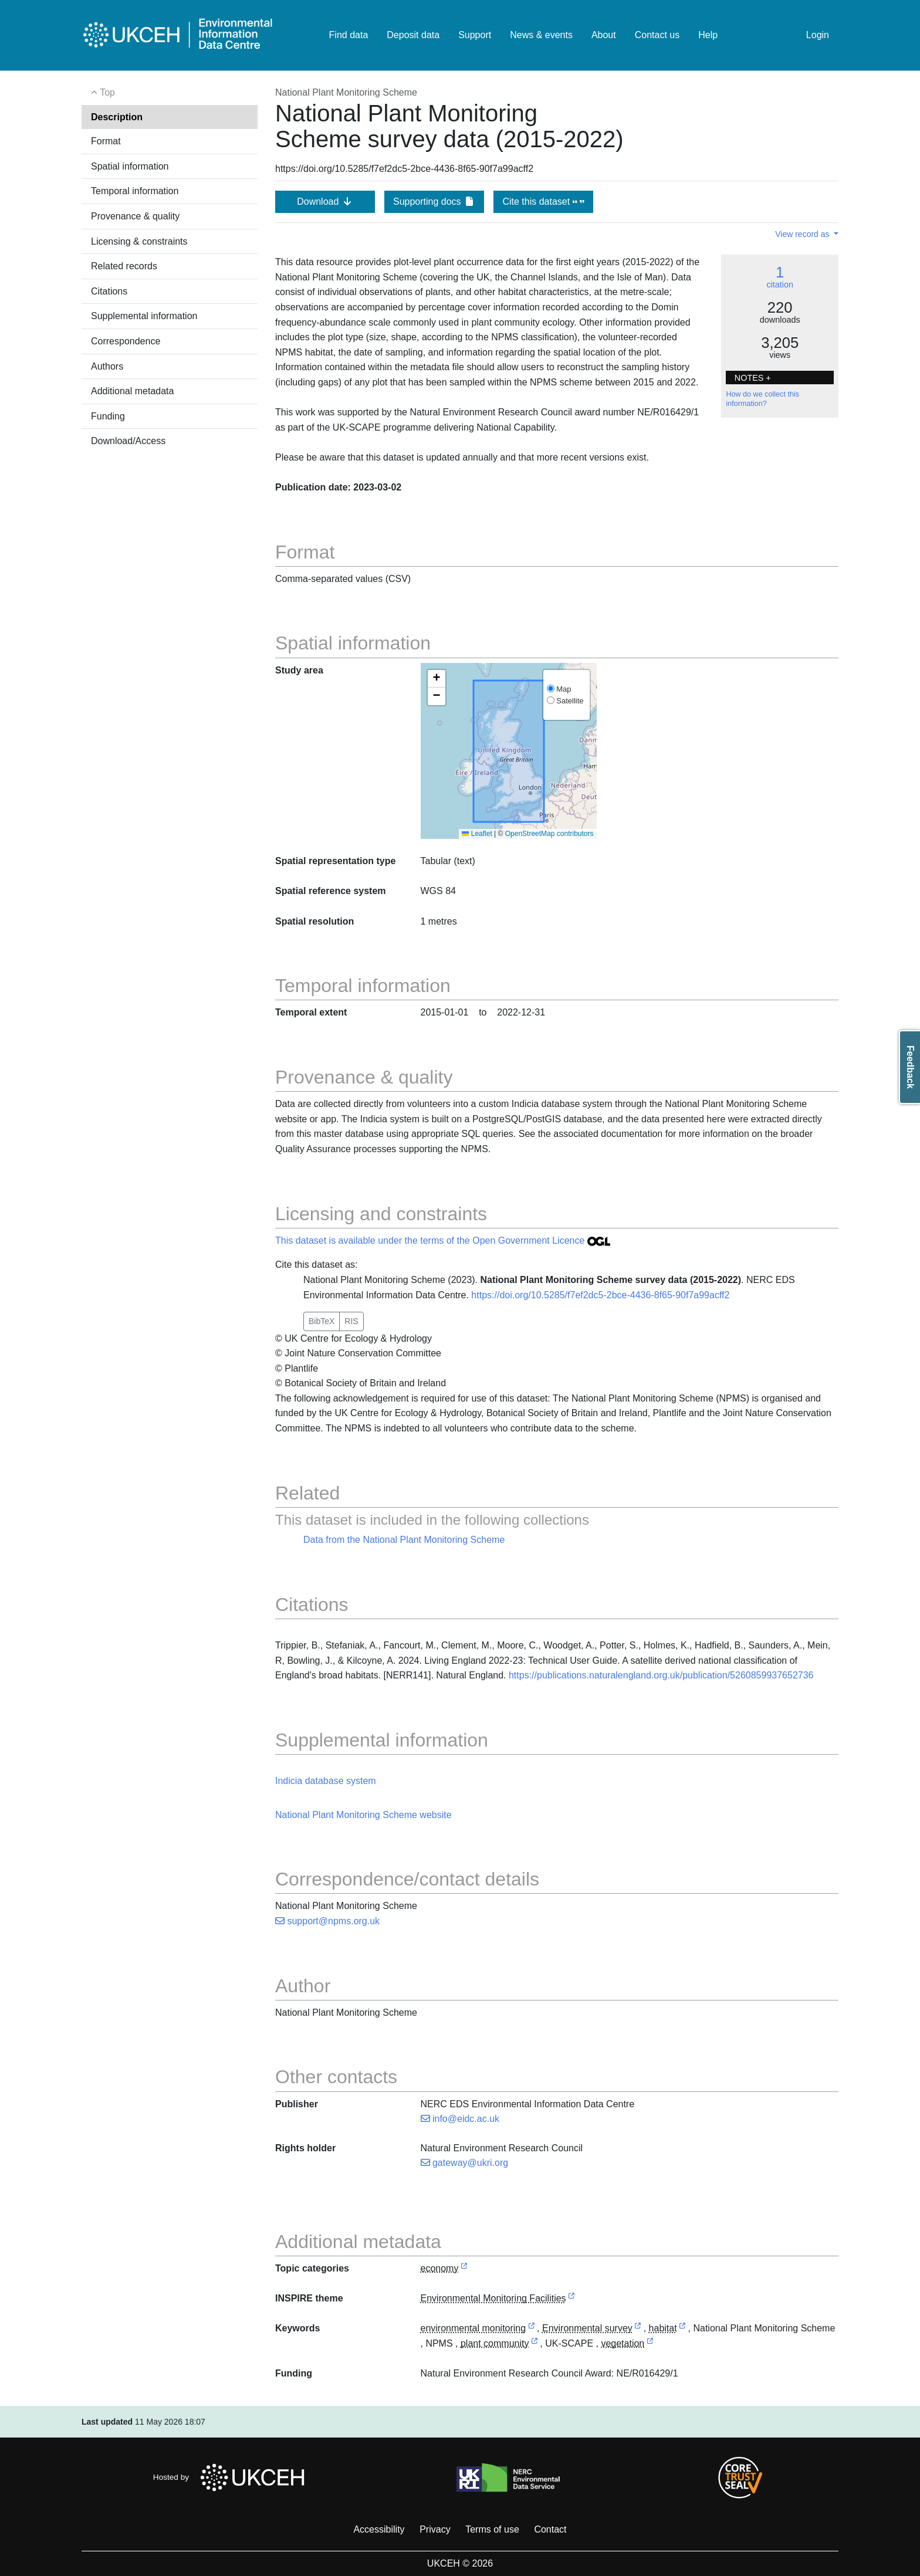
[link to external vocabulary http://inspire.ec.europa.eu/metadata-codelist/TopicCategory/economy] (464, 2268)
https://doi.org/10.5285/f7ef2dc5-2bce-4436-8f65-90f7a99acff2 (600, 1295)
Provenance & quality (135, 216)
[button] (436, 679)
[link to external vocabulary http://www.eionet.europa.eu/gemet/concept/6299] (534, 2344)
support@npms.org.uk (327, 1921)
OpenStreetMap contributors (549, 834)
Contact (550, 2529)
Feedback (910, 1067)
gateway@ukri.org (465, 2163)
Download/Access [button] (128, 441)
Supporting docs (434, 202)
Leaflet (477, 834)
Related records (124, 266)
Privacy (435, 2529)
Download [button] (325, 202)
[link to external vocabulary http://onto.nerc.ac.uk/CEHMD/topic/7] (638, 2328)
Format (106, 141)
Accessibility (378, 2529)
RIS (351, 1321)
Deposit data (413, 35)
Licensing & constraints (139, 241)
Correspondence (125, 341)
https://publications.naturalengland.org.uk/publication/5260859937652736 (661, 1675)
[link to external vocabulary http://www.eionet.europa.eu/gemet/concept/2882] (532, 2328)
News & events (541, 35)
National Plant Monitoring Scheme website (363, 1815)
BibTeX (321, 1321)
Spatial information (130, 166)
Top (103, 92)
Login (817, 35)
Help (708, 35)
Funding (108, 416)
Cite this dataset (543, 202)
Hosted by (232, 2477)
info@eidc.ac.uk (460, 2119)
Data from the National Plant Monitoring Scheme (404, 1540)
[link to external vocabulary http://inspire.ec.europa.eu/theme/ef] (571, 2298)
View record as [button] (803, 234)
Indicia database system (325, 1781)
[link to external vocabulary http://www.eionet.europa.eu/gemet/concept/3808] (682, 2328)
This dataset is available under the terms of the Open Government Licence (442, 1240)
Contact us (657, 35)
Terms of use (492, 2529)
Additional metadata (132, 391)
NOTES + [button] (753, 377)
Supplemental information (144, 316)
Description (117, 117)
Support (474, 35)
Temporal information (134, 191)
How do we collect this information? (762, 399)
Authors (107, 366)
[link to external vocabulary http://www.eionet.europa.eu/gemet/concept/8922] (650, 2344)
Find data (348, 35)
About (603, 35)
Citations (109, 291)
